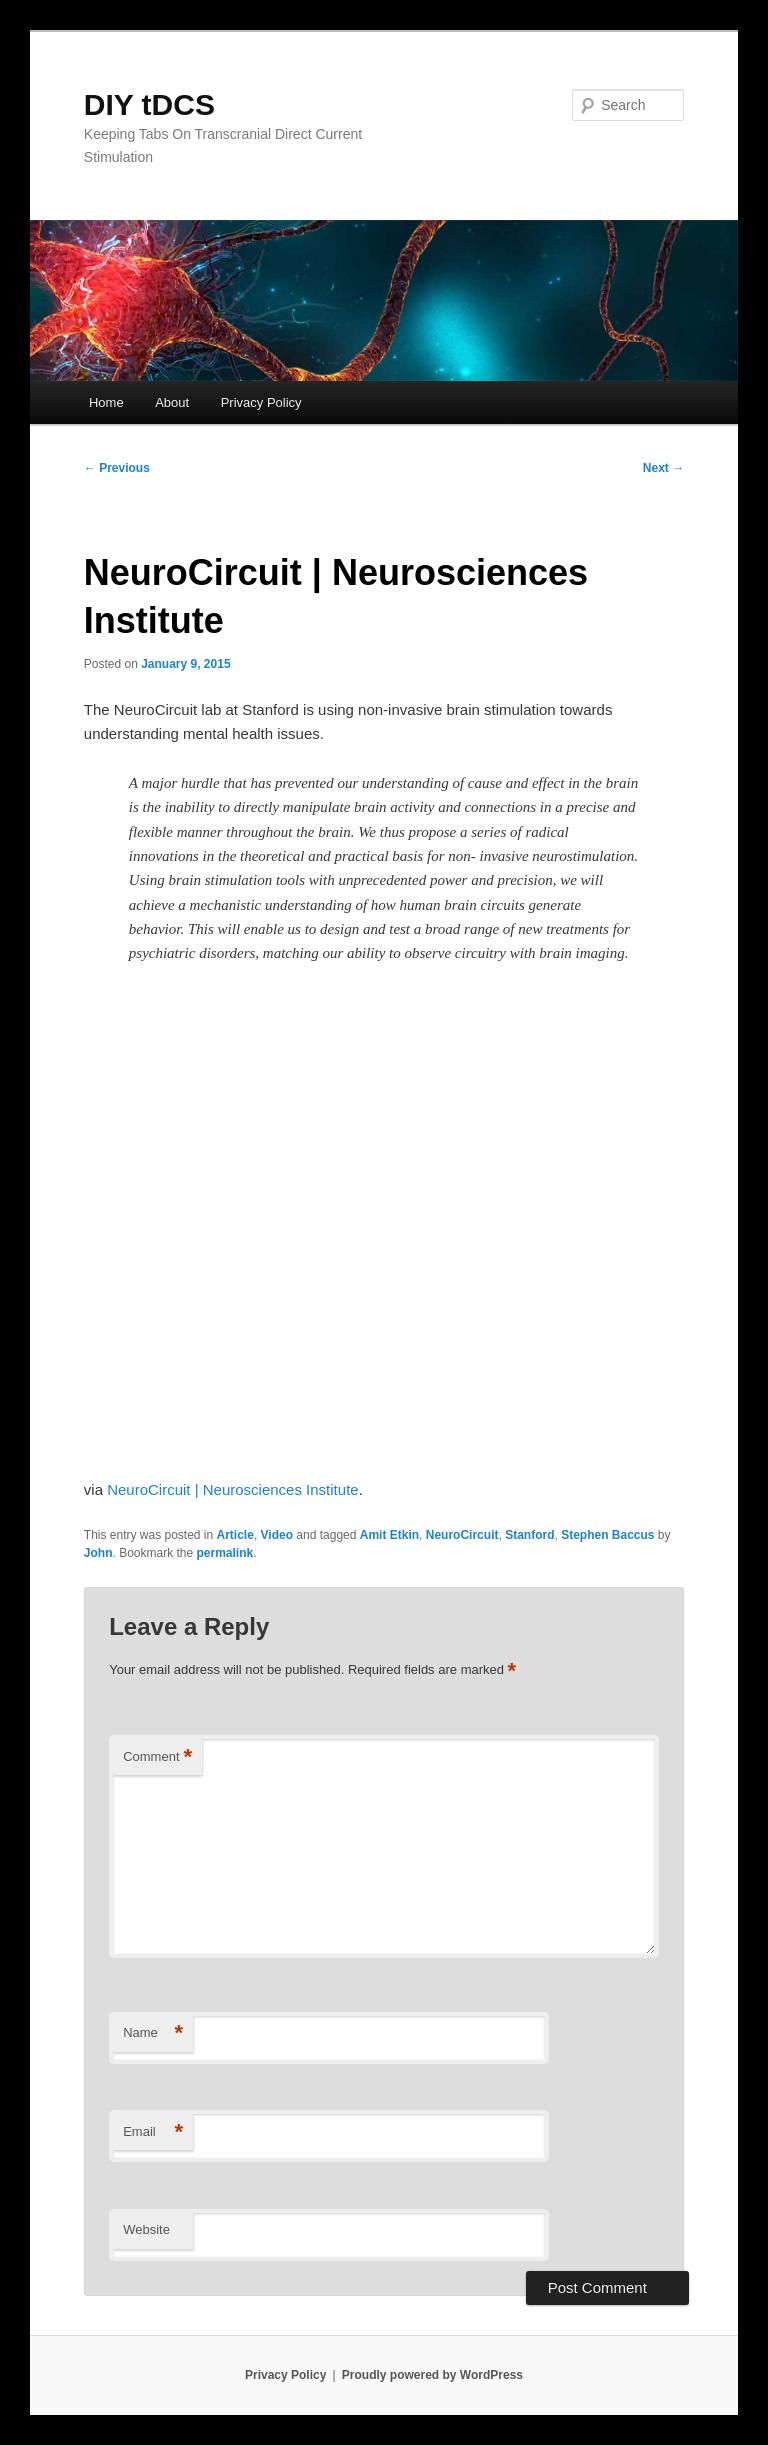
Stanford (529, 1535)
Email (153, 2132)
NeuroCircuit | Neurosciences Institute (233, 1489)
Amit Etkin (389, 1535)
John (98, 1553)
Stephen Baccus (607, 1535)
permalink (225, 1553)
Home (106, 402)
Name (153, 2033)
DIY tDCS (149, 104)
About (172, 402)
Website (146, 2229)
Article (235, 1535)
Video (277, 1535)
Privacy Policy (261, 402)
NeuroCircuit (462, 1535)
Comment (157, 1757)
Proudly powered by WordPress (432, 2375)
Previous (117, 468)
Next (663, 468)
